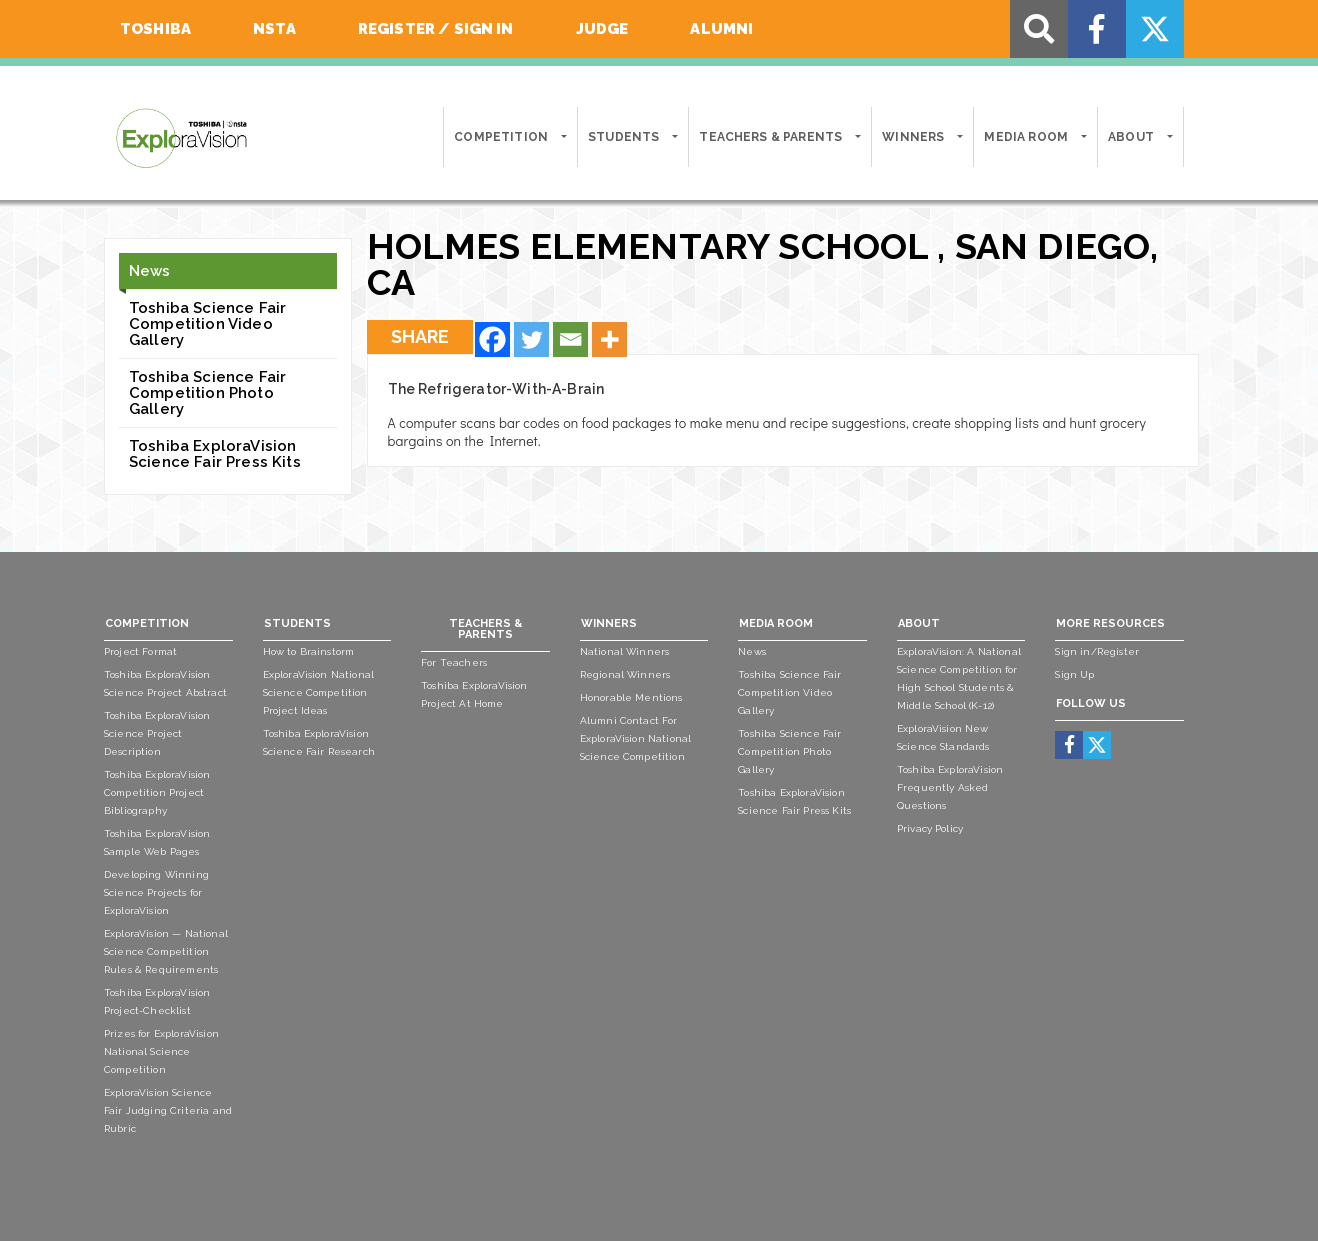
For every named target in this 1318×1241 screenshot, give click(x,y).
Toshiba (155, 29)
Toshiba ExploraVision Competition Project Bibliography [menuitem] (157, 792)
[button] (562, 137)
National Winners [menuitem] (625, 651)
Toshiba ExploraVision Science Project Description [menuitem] (157, 733)
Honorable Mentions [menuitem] (631, 697)
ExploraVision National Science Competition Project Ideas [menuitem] (319, 692)
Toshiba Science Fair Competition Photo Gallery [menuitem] (789, 751)
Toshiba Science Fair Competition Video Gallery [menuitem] (789, 692)
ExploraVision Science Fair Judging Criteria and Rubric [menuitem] (168, 1110)
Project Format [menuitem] (140, 651)
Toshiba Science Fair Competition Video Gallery (207, 324)
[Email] (570, 339)
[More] (609, 339)
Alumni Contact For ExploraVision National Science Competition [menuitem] (636, 738)
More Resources (1110, 623)
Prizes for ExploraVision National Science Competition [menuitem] (161, 1051)
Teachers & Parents (770, 137)
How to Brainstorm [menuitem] (309, 651)
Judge (602, 29)
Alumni (721, 29)
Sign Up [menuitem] (1074, 674)
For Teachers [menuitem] (454, 662)
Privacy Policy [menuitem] (930, 828)
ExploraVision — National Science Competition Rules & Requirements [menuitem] (166, 951)
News (150, 271)
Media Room (1026, 137)
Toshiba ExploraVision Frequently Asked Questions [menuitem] (950, 787)
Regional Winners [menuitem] (625, 674)
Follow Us (1091, 703)
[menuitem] (1069, 744)
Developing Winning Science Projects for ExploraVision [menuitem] (156, 892)
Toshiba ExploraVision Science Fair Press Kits (215, 454)
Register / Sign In (436, 29)
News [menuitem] (752, 651)
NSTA (274, 29)
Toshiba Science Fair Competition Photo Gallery (207, 393)
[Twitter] (531, 339)
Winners (913, 137)
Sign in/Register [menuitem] (1097, 651)
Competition (501, 137)
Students (623, 137)
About (1131, 137)
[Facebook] (492, 339)
